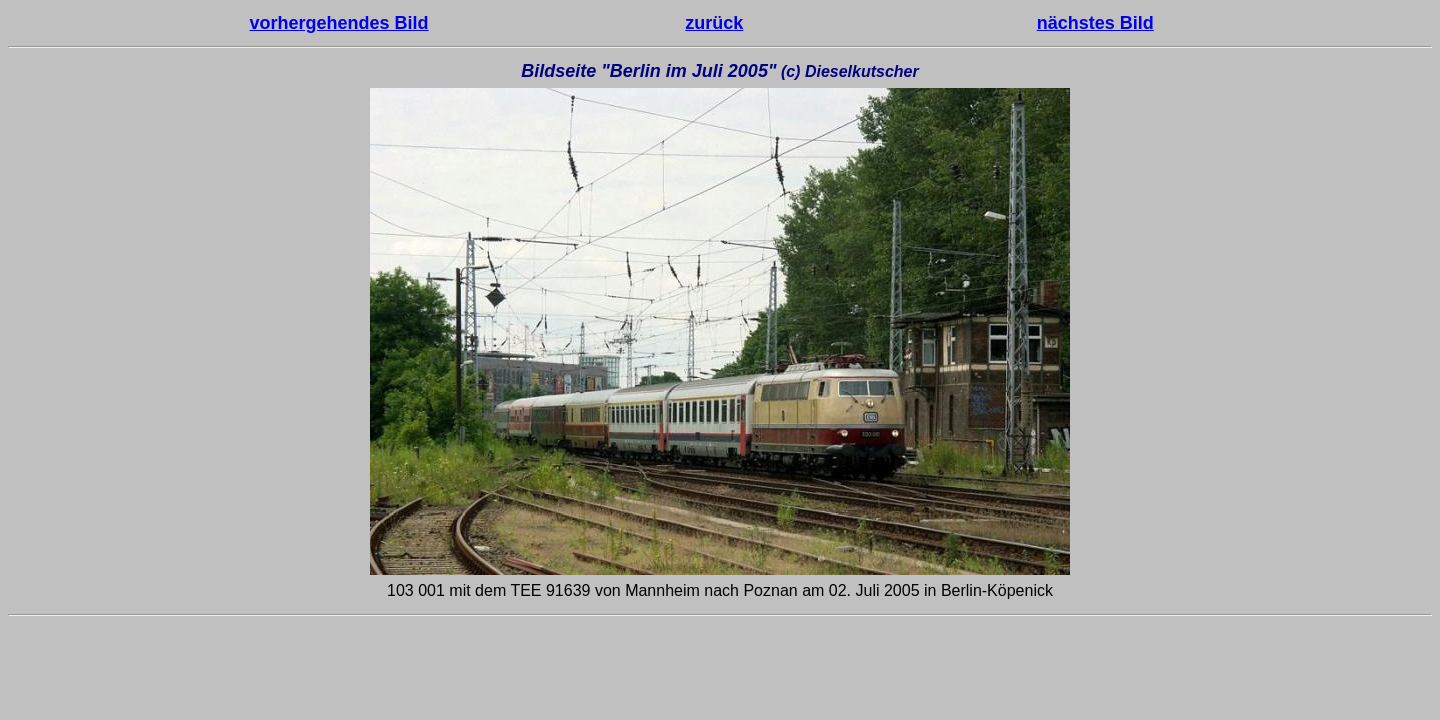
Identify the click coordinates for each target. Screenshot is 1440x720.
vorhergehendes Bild (339, 23)
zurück (714, 23)
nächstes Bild (1095, 23)
